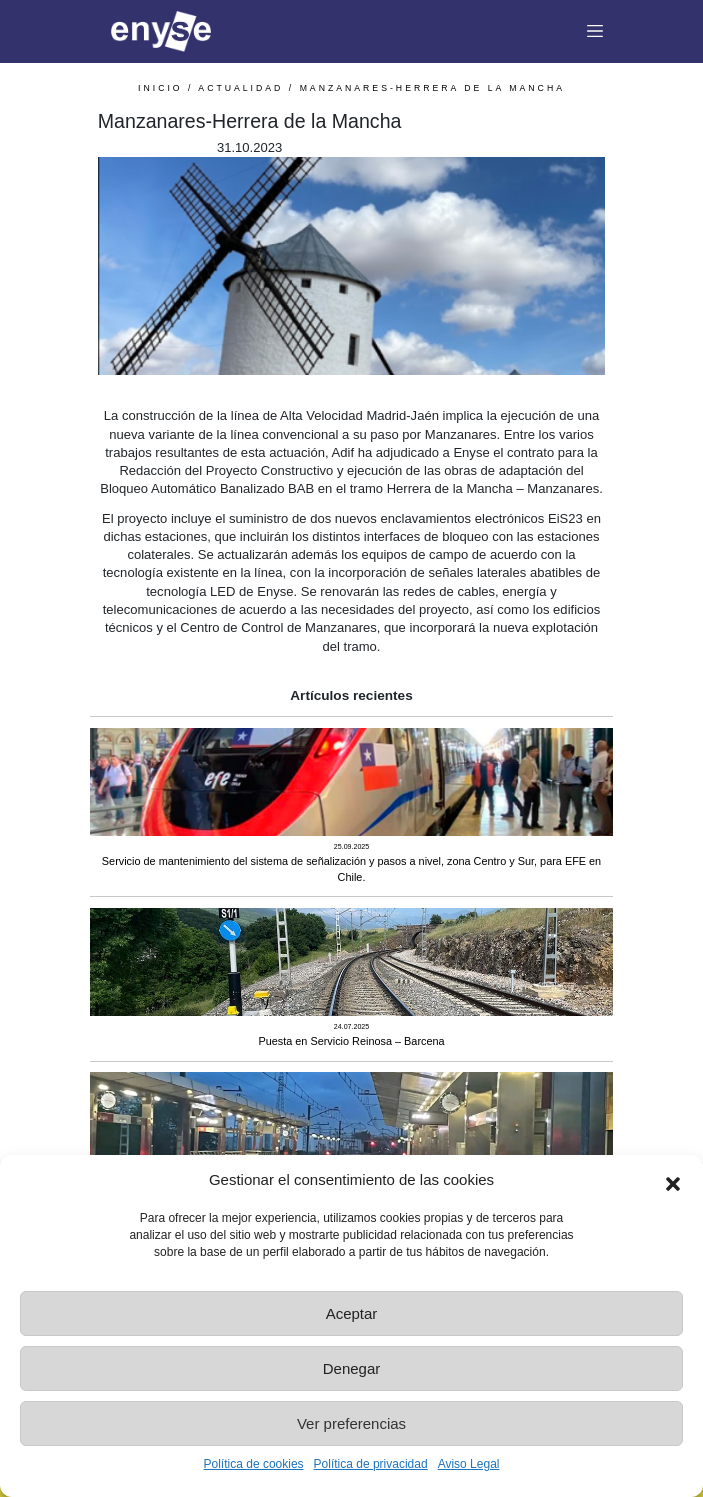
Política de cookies (254, 1464)
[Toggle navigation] (595, 32)
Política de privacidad (371, 1464)
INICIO (160, 88)
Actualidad (240, 88)
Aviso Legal (469, 1464)
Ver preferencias (351, 1423)
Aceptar (352, 1313)
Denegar (352, 1368)
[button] (673, 1180)
